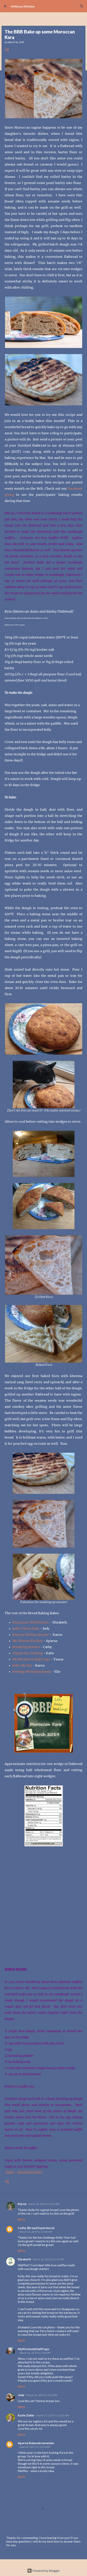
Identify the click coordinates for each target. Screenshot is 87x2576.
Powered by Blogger (43, 2570)
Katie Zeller (26, 2415)
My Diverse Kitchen (27, 1641)
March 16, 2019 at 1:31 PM (48, 2259)
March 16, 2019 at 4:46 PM (34, 2352)
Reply (21, 2219)
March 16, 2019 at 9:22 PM (41, 2395)
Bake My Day (22, 1665)
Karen (22, 2204)
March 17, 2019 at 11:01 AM (52, 2415)
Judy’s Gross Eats (25, 1628)
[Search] (81, 6)
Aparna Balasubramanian (36, 2443)
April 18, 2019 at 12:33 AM (34, 2446)
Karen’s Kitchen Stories (30, 1635)
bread (10, 2172)
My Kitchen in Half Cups (31, 1659)
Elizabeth (24, 2259)
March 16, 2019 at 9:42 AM (43, 2204)
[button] (7, 50)
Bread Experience (26, 1647)
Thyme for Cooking (27, 1653)
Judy (21, 2395)
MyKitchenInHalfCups (33, 2349)
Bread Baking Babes (30, 2172)
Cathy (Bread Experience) (36, 2228)
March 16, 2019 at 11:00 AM (35, 2231)
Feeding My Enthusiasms (31, 1671)
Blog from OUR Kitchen (30, 1622)
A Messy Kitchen (23, 6)
